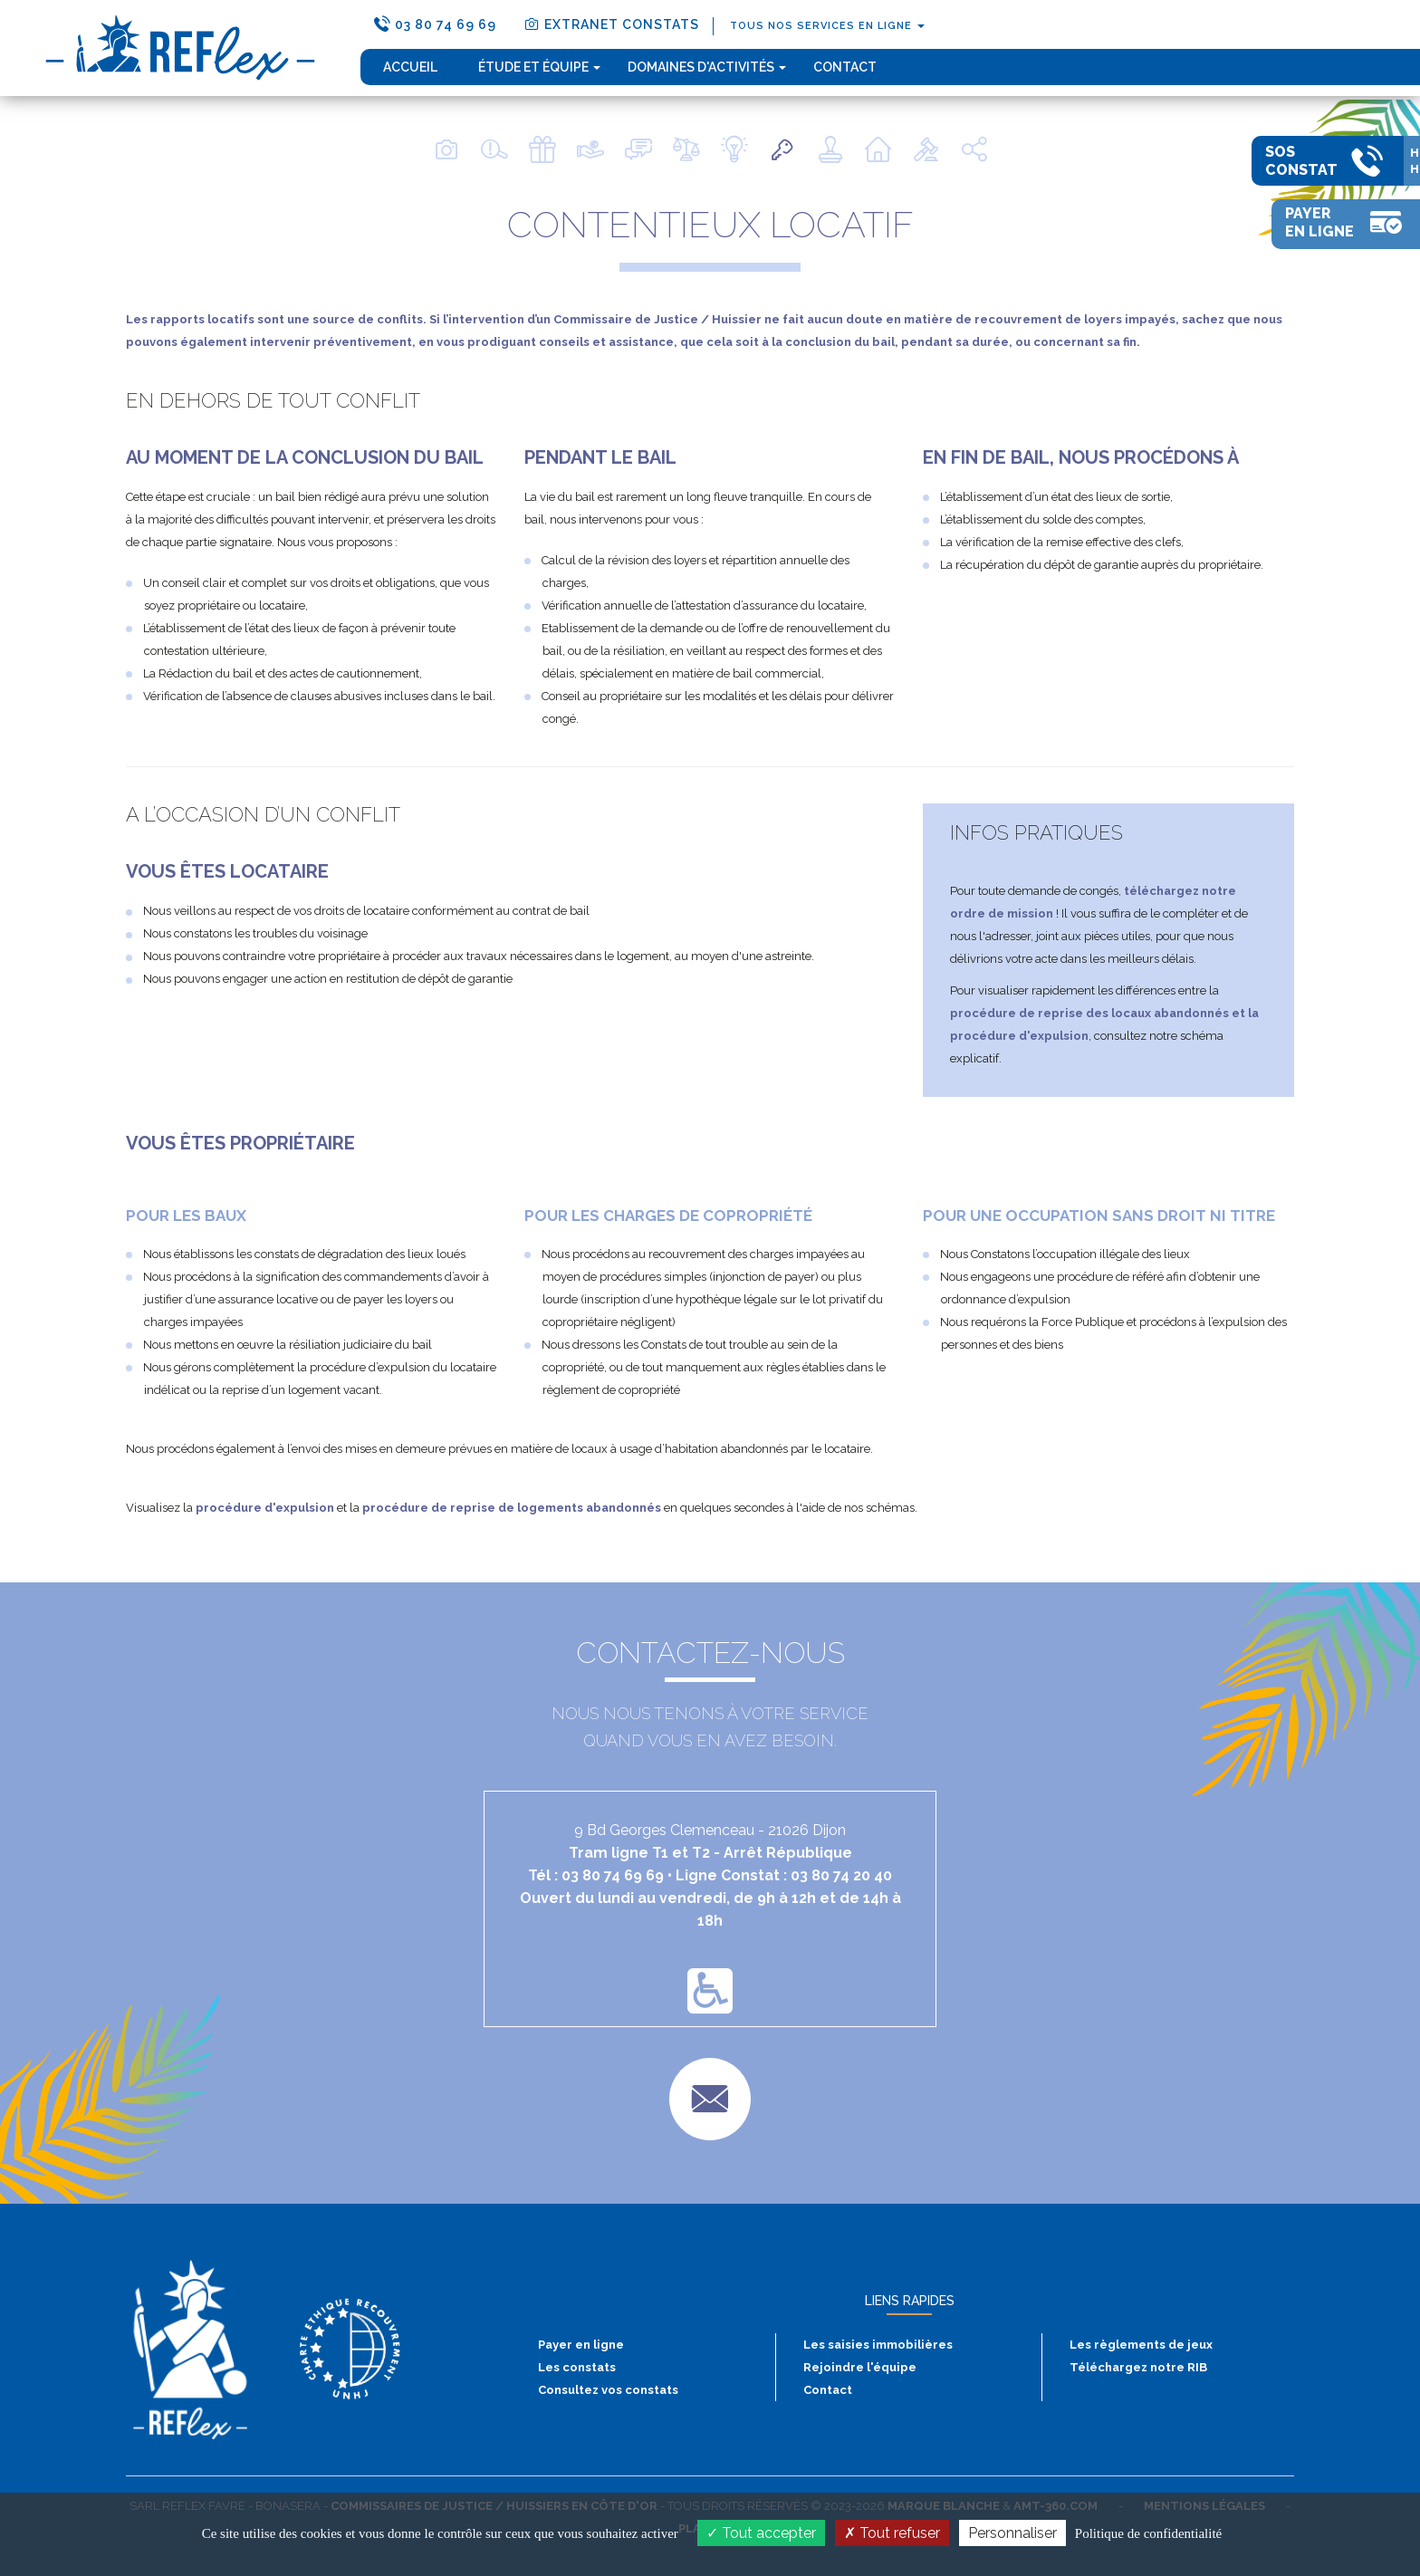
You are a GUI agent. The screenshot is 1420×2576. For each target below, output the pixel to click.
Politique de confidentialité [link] (1148, 2533)
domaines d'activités (707, 67)
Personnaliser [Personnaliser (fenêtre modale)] (1012, 2533)
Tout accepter (761, 2533)
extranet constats (611, 23)
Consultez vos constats (608, 2390)
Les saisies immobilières (878, 2344)
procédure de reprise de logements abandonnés (511, 1507)
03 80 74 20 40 (841, 1875)
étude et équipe (539, 67)
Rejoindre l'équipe (859, 2367)
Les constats (577, 2367)
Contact (845, 67)
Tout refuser (892, 2533)
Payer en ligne (581, 2344)
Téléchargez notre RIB (1138, 2367)
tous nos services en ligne (827, 26)
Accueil (410, 67)
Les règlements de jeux (1141, 2344)
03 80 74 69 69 (435, 23)
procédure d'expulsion (265, 1507)
